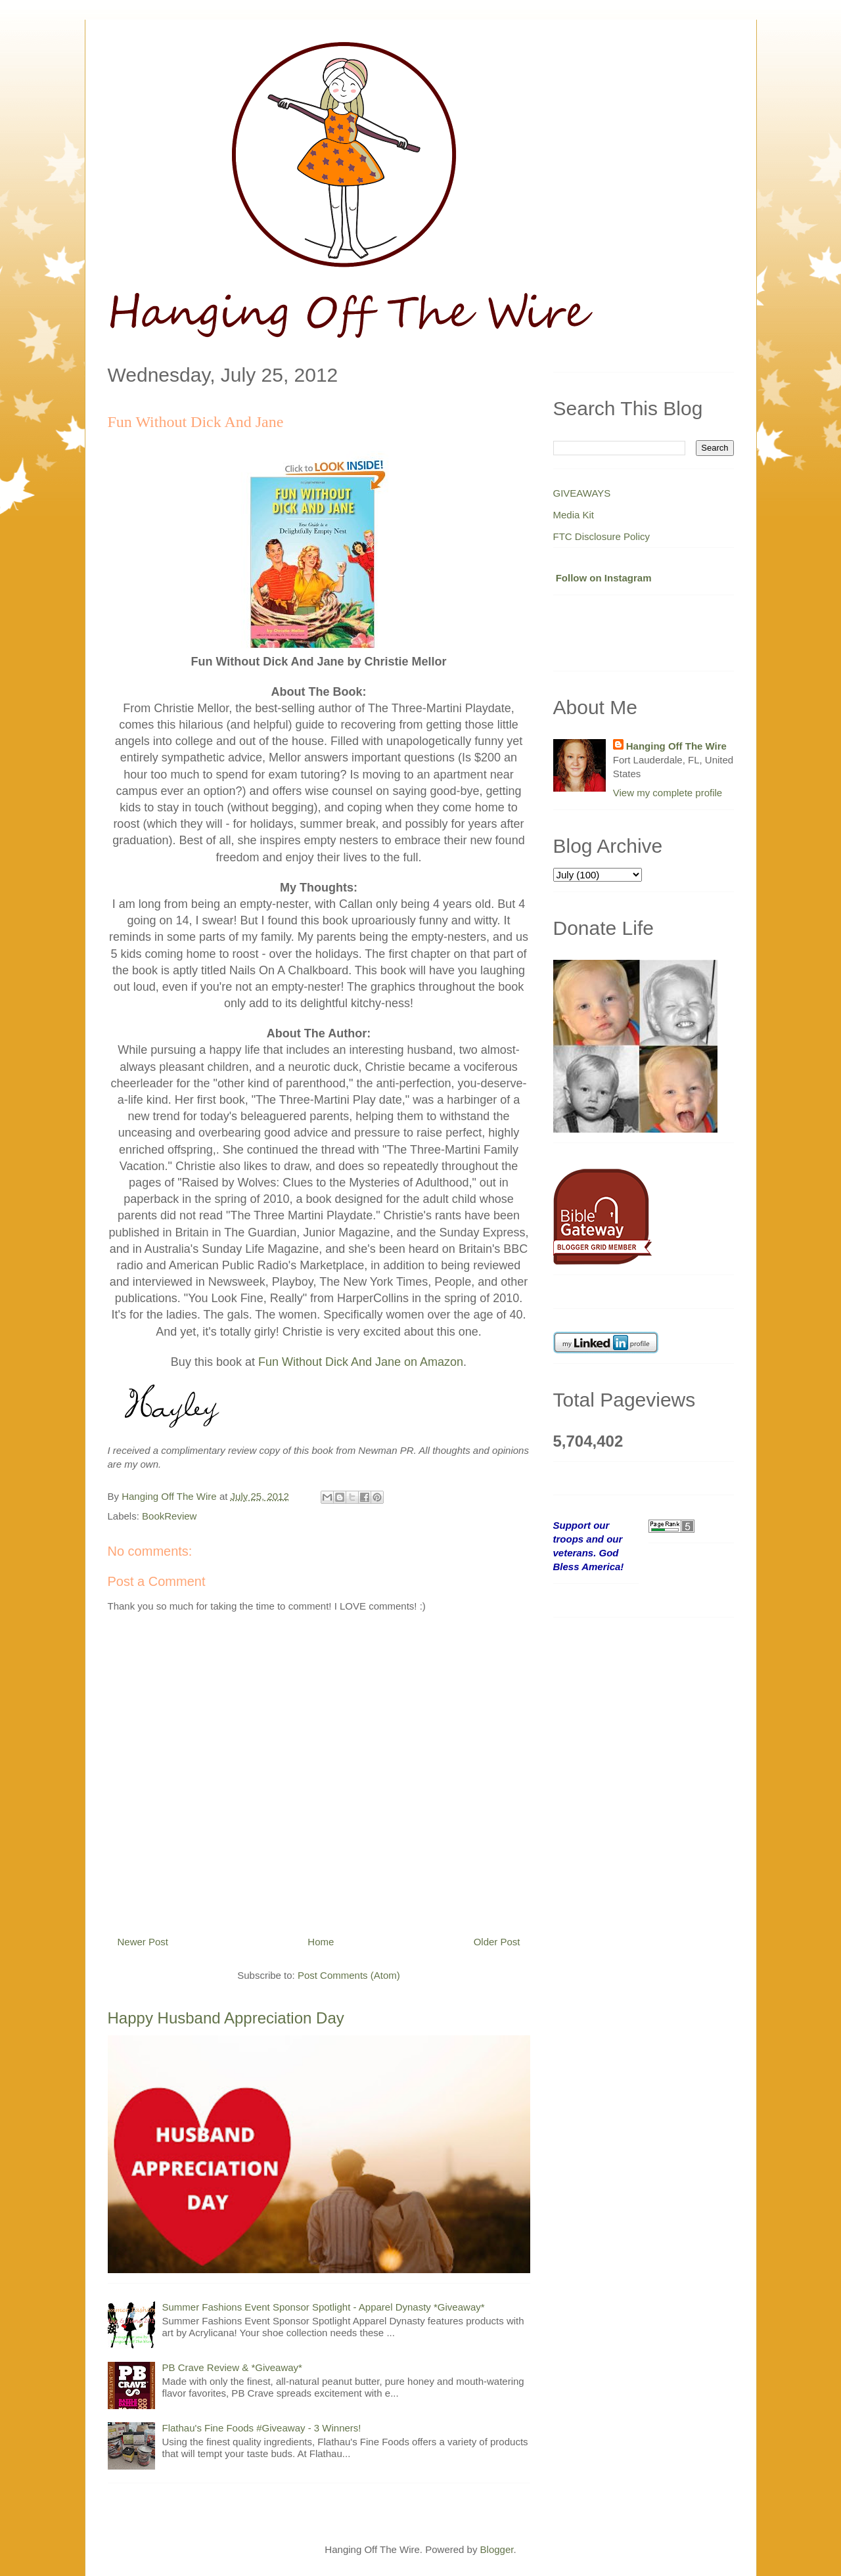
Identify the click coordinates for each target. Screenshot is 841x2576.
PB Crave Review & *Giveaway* (232, 2367)
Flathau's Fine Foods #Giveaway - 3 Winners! (261, 2427)
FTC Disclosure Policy (601, 536)
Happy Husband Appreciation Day (226, 2018)
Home (320, 1941)
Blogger (497, 2549)
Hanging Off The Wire (676, 746)
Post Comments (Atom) (349, 1975)
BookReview (169, 1516)
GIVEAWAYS (582, 493)
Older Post (497, 1941)
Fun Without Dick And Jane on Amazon (360, 1361)
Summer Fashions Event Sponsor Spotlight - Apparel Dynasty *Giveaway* (323, 2307)
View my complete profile (667, 792)
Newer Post (143, 1941)
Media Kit (574, 514)
